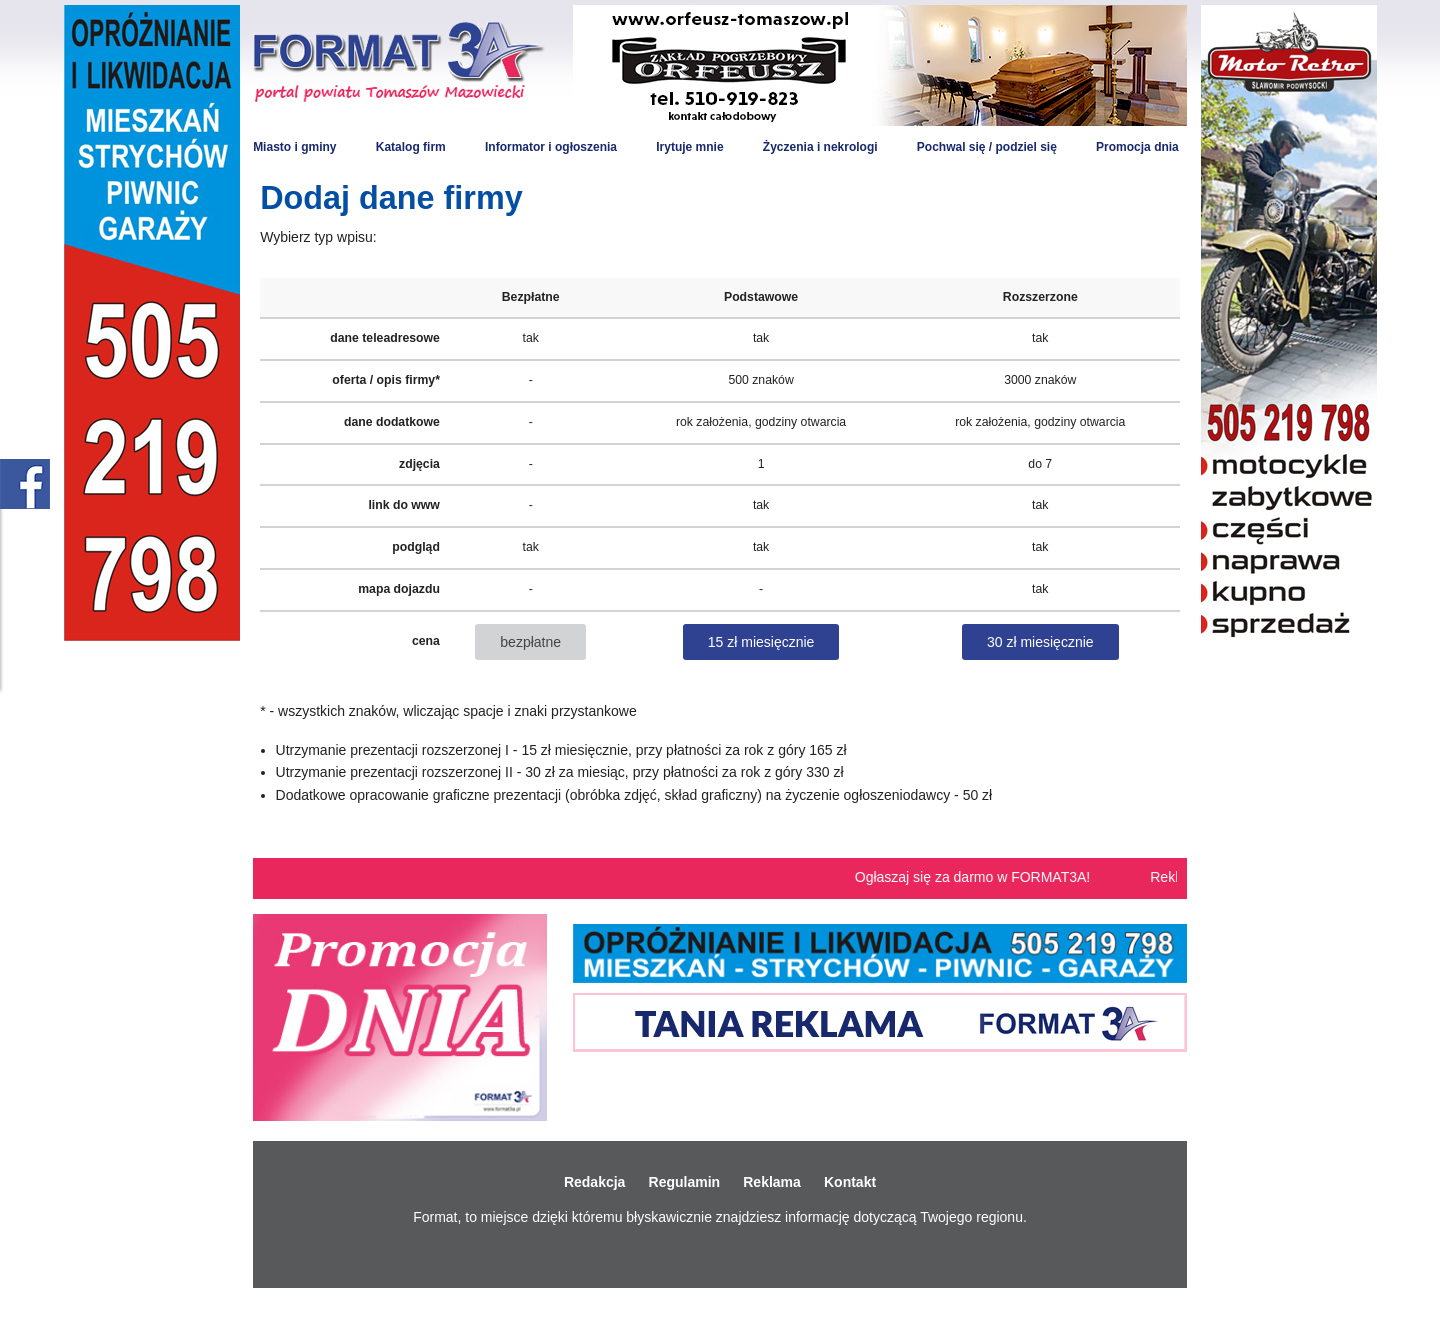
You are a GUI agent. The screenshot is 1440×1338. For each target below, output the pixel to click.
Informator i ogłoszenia (551, 147)
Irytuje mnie (689, 147)
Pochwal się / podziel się (987, 147)
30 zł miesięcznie (1040, 642)
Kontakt (850, 1182)
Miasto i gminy (294, 147)
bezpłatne (530, 642)
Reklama (772, 1182)
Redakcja (594, 1182)
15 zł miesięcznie (761, 642)
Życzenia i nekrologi (820, 147)
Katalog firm (411, 147)
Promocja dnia (1137, 147)
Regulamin (685, 1182)
